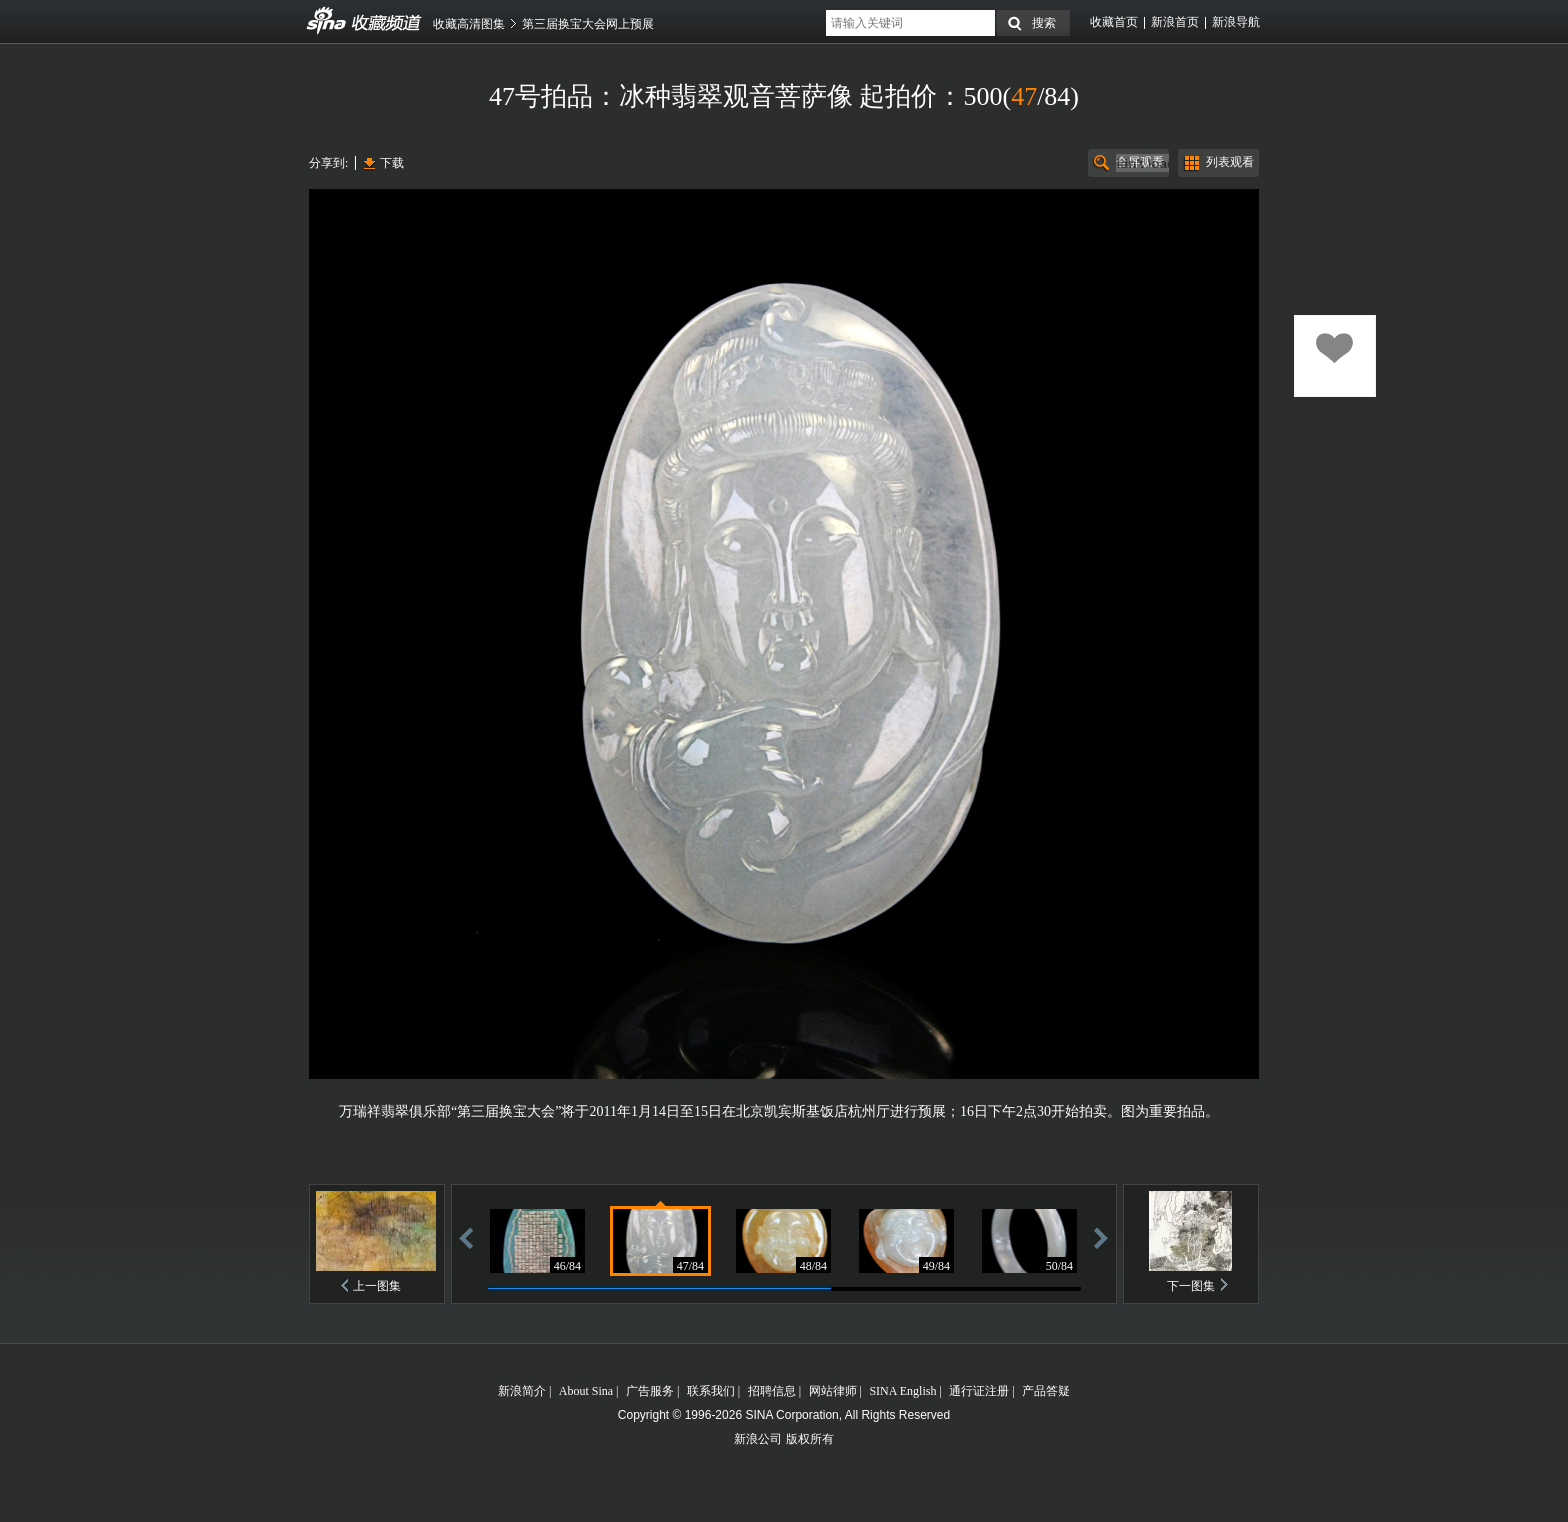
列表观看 (1230, 162)
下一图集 (1191, 1286)
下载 (392, 163)
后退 (466, 1237)
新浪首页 (1175, 22)
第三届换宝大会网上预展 (588, 24)
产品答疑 (1046, 1391)
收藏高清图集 (469, 24)
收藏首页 (1114, 22)
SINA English (902, 1391)
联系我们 (711, 1391)
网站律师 (833, 1391)
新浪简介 (522, 1391)
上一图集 (377, 1286)
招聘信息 (772, 1391)
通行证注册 (979, 1391)
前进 (1101, 1237)
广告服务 (650, 1391)
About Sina (586, 1391)
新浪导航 (1236, 22)
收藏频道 (327, 21)
